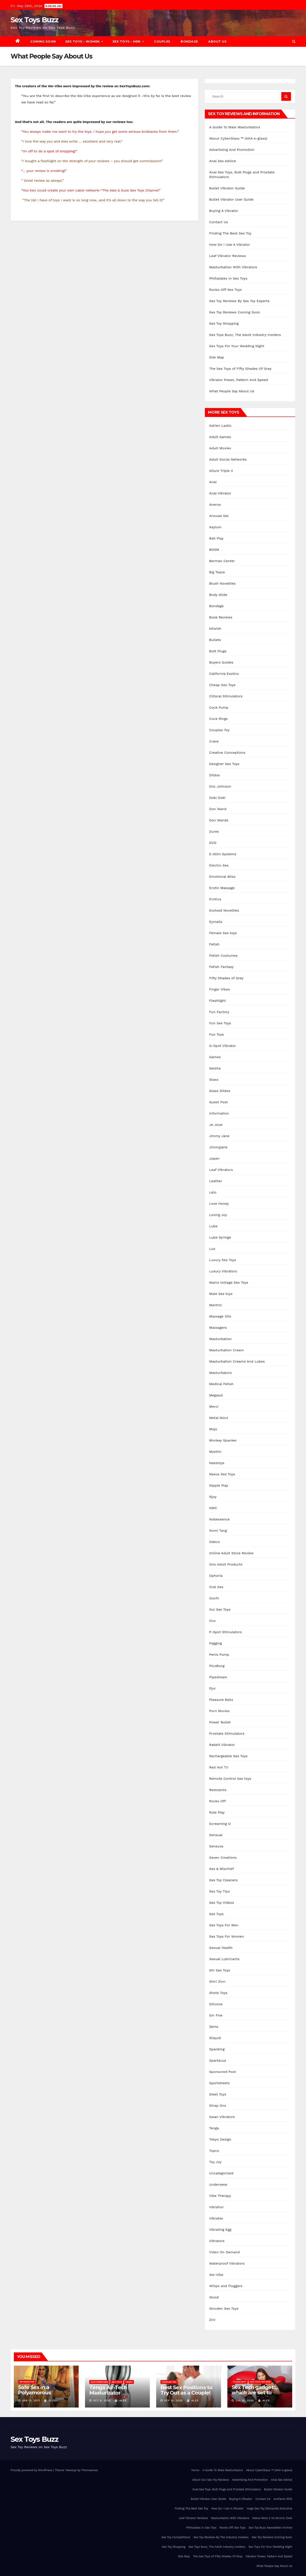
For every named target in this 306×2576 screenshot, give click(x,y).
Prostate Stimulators (226, 1733)
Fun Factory (219, 1012)
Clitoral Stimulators (225, 696)
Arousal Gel (219, 516)
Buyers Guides (221, 662)
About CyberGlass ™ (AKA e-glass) (238, 138)
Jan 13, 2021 (31, 2400)
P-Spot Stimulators (225, 1632)
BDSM (214, 550)
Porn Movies (219, 1711)
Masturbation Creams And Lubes (237, 1361)
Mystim (215, 1452)
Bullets (215, 640)
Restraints (217, 1790)
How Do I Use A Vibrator (229, 245)
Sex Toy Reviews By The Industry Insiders (220, 2537)
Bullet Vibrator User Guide (231, 199)
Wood (214, 2297)
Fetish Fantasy (221, 967)
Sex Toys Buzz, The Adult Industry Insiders (245, 335)
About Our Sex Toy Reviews (210, 2479)
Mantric (215, 1305)
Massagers (218, 1328)
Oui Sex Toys (219, 1609)
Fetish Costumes (223, 955)
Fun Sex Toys (220, 1023)
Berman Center (222, 561)
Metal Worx (218, 1418)
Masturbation (220, 1339)
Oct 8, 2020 (102, 2400)
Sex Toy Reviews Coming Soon (234, 312)
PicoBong (217, 1666)
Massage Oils (220, 1316)
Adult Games (220, 437)
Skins (213, 2027)
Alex (50, 2400)
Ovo (212, 1621)
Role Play (217, 1812)
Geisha (215, 1068)
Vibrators (216, 2241)
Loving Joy (218, 1215)
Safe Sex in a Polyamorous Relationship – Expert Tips (44, 2395)
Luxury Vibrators (223, 1271)
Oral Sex (216, 1587)
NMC (213, 1508)
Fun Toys (216, 1034)
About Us (217, 41)
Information (219, 1113)
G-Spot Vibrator (222, 1046)
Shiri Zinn (217, 1981)
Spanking (217, 2049)
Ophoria (215, 1576)
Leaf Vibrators (221, 1170)
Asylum (215, 527)
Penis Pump (219, 1655)
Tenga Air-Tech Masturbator (108, 2390)
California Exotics (224, 674)
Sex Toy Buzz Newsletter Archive (270, 2527)
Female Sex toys (223, 933)
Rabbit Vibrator (222, 1745)
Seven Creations (223, 1857)
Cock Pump (218, 707)
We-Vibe (216, 2275)
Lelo (212, 1192)
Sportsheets (219, 2083)
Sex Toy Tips (219, 1891)
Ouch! (214, 1598)
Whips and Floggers (225, 2286)
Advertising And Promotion (231, 150)
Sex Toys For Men (223, 1925)
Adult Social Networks (228, 459)
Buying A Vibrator (223, 211)
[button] (293, 41)
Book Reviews (220, 617)
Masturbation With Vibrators (233, 267)
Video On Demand (224, 2252)
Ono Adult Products (225, 1564)
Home (195, 2470)
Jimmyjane (218, 1147)
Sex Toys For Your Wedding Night (236, 346)
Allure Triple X (221, 471)
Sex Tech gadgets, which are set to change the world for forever (258, 2395)
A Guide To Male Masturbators (234, 127)
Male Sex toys (220, 1294)
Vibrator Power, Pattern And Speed (238, 380)
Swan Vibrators (222, 2117)
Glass (213, 1079)
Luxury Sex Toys (222, 1260)
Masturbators (220, 1373)
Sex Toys (216, 1914)
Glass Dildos (219, 1091)
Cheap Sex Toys (222, 685)
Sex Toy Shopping (224, 323)
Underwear (218, 2184)
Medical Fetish (221, 1384)
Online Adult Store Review (231, 1553)
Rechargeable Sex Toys (228, 1756)
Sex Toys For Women (226, 1936)
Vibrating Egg (220, 2230)
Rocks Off (217, 1801)
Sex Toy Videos (221, 1903)
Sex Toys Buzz (34, 19)
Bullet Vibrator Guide (227, 188)
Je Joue (215, 1125)
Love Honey (219, 1204)
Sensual (215, 1835)
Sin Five (215, 2015)
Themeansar (89, 2470)
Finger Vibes (219, 989)
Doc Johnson (220, 786)
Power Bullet (220, 1722)
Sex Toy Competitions (175, 2537)
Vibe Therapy (220, 2196)
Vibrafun (216, 2207)
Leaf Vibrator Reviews (227, 256)
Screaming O (220, 1824)
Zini (212, 2320)
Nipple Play (218, 1485)
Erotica (215, 899)
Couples (161, 41)
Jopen (214, 1158)
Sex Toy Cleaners (223, 1880)
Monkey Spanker (223, 1440)
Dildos (214, 775)
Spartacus (217, 2060)
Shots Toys (218, 1993)
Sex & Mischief (221, 1869)
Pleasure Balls (221, 1700)
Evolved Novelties (224, 910)
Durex (214, 831)
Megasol (216, 1395)
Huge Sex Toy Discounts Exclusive (269, 2508)
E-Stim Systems (222, 854)
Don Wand (217, 809)
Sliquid (215, 2038)
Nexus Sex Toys (222, 1474)
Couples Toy (219, 730)
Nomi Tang (218, 1530)
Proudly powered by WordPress (32, 2470)
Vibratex (216, 2218)
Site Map (216, 357)
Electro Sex (218, 865)
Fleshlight (217, 1001)
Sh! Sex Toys (219, 1970)
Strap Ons (217, 2106)
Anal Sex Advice (222, 161)
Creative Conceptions (227, 753)
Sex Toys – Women (84, 41)
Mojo (213, 1429)
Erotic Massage (222, 888)
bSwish (215, 629)
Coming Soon (43, 41)
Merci (213, 1406)
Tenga (214, 2128)
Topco (214, 2151)
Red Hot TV (218, 1767)
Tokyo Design (220, 2139)
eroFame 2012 (282, 2498)
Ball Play (216, 538)
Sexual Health (220, 1948)
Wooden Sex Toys (223, 2308)
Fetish (214, 944)
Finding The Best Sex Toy (230, 233)
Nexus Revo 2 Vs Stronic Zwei (272, 2518)
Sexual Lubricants (224, 1959)
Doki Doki (217, 798)
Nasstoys (216, 1463)
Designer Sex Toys (224, 764)
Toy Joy (215, 2162)
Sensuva (216, 1846)
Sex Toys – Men (128, 41)
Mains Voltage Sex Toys (228, 1282)
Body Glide (218, 595)
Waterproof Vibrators (226, 2263)
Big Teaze (217, 572)
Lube (213, 1226)
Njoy (212, 1497)
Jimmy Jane (219, 1136)
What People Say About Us (231, 391)
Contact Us (218, 222)
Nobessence (219, 1519)
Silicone (215, 2004)
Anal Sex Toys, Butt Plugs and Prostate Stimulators (226, 2489)
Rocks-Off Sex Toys (225, 290)
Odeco (214, 1542)
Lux (212, 1249)
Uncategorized (221, 2173)
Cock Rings (218, 719)
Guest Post (218, 1102)
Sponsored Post (222, 2072)
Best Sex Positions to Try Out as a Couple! (186, 2390)
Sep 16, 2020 (173, 2400)
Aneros (215, 504)
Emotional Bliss (222, 877)
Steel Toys (217, 2094)
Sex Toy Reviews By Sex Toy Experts (239, 301)
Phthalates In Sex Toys (228, 278)
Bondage (189, 41)
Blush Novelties (222, 583)
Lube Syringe (220, 1237)
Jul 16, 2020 (244, 2400)
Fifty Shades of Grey (226, 978)
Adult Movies (220, 448)
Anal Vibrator (220, 493)
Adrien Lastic (220, 426)
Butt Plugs (218, 651)
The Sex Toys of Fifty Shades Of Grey (240, 369)
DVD (212, 843)
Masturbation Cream (226, 1350)
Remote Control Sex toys (230, 1779)
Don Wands (218, 820)
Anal (213, 482)
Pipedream (218, 1677)
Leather (215, 1181)
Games (215, 1057)
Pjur (212, 1688)
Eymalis (215, 922)
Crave (214, 741)
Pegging (215, 1643)
